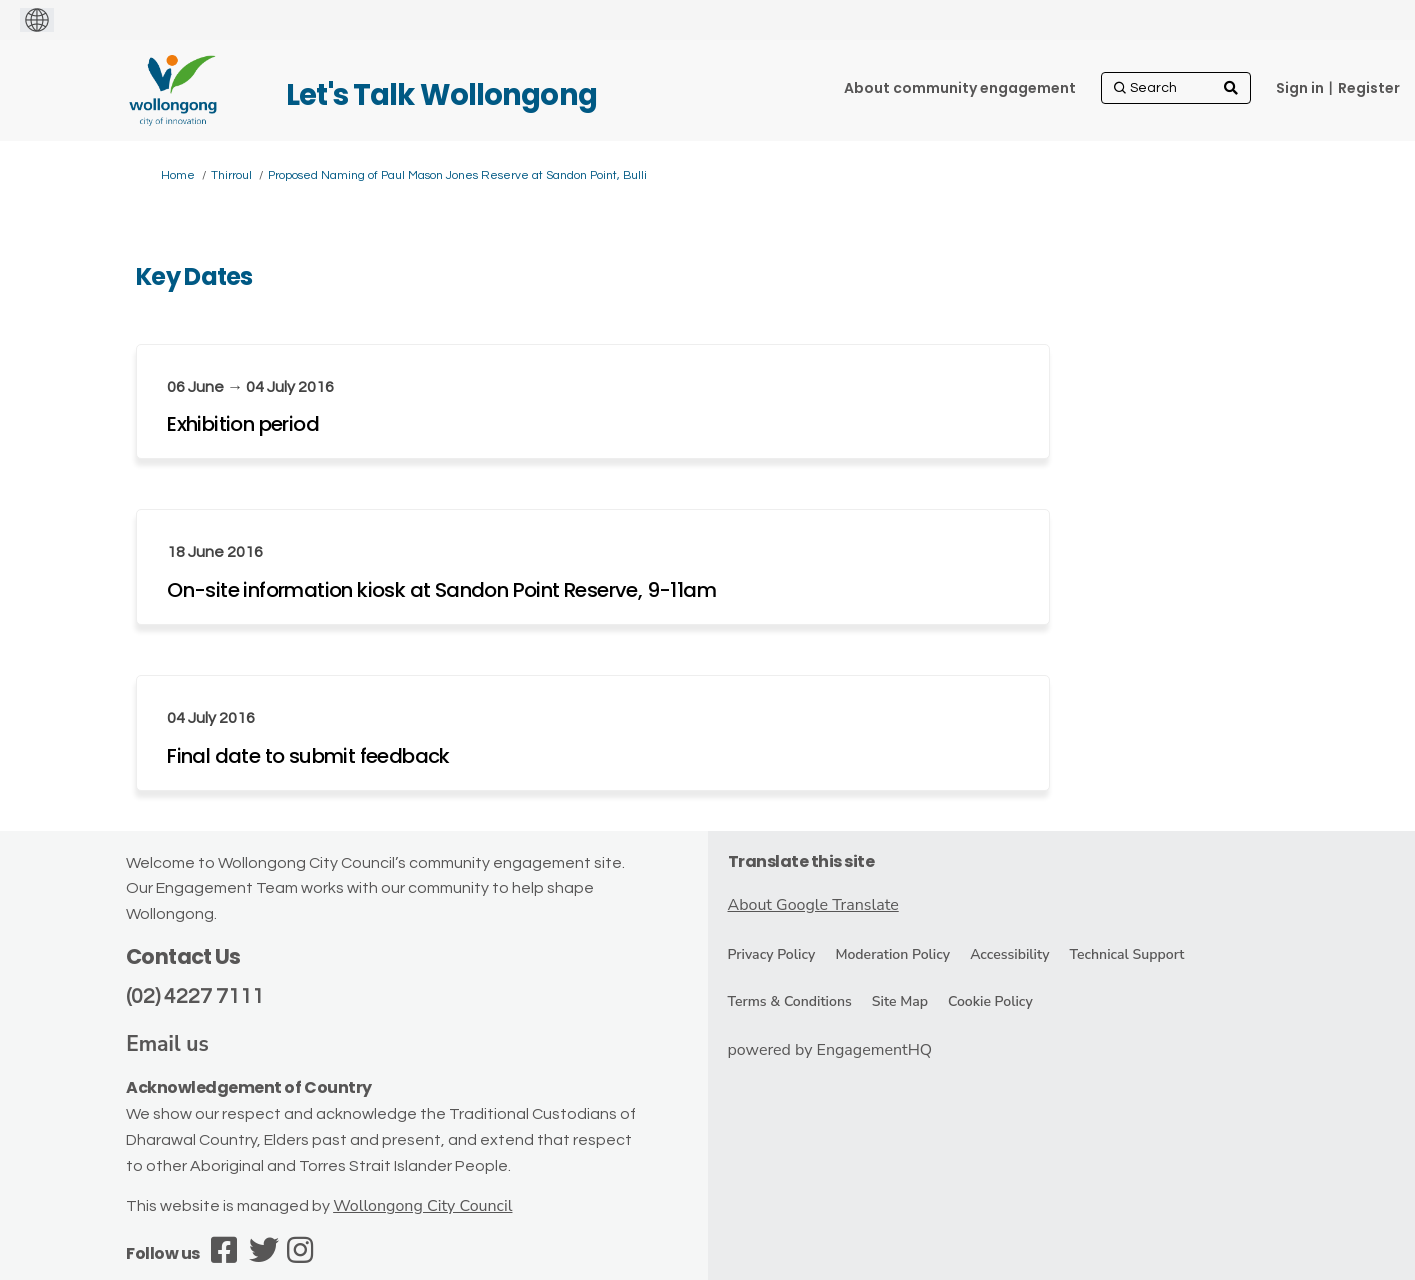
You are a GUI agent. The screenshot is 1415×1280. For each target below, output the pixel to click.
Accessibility (1009, 954)
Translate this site (801, 861)
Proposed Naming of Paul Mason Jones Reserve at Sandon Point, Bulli (457, 175)
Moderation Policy (892, 954)
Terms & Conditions (790, 1001)
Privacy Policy (772, 954)
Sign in (1300, 88)
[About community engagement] (960, 88)
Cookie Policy (990, 1001)
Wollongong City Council (422, 1206)
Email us (167, 1044)
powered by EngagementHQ (830, 1050)
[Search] (1176, 88)
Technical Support (1126, 954)
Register (1369, 88)
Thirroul (231, 175)
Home (178, 175)
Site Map (900, 1001)
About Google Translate (813, 905)
